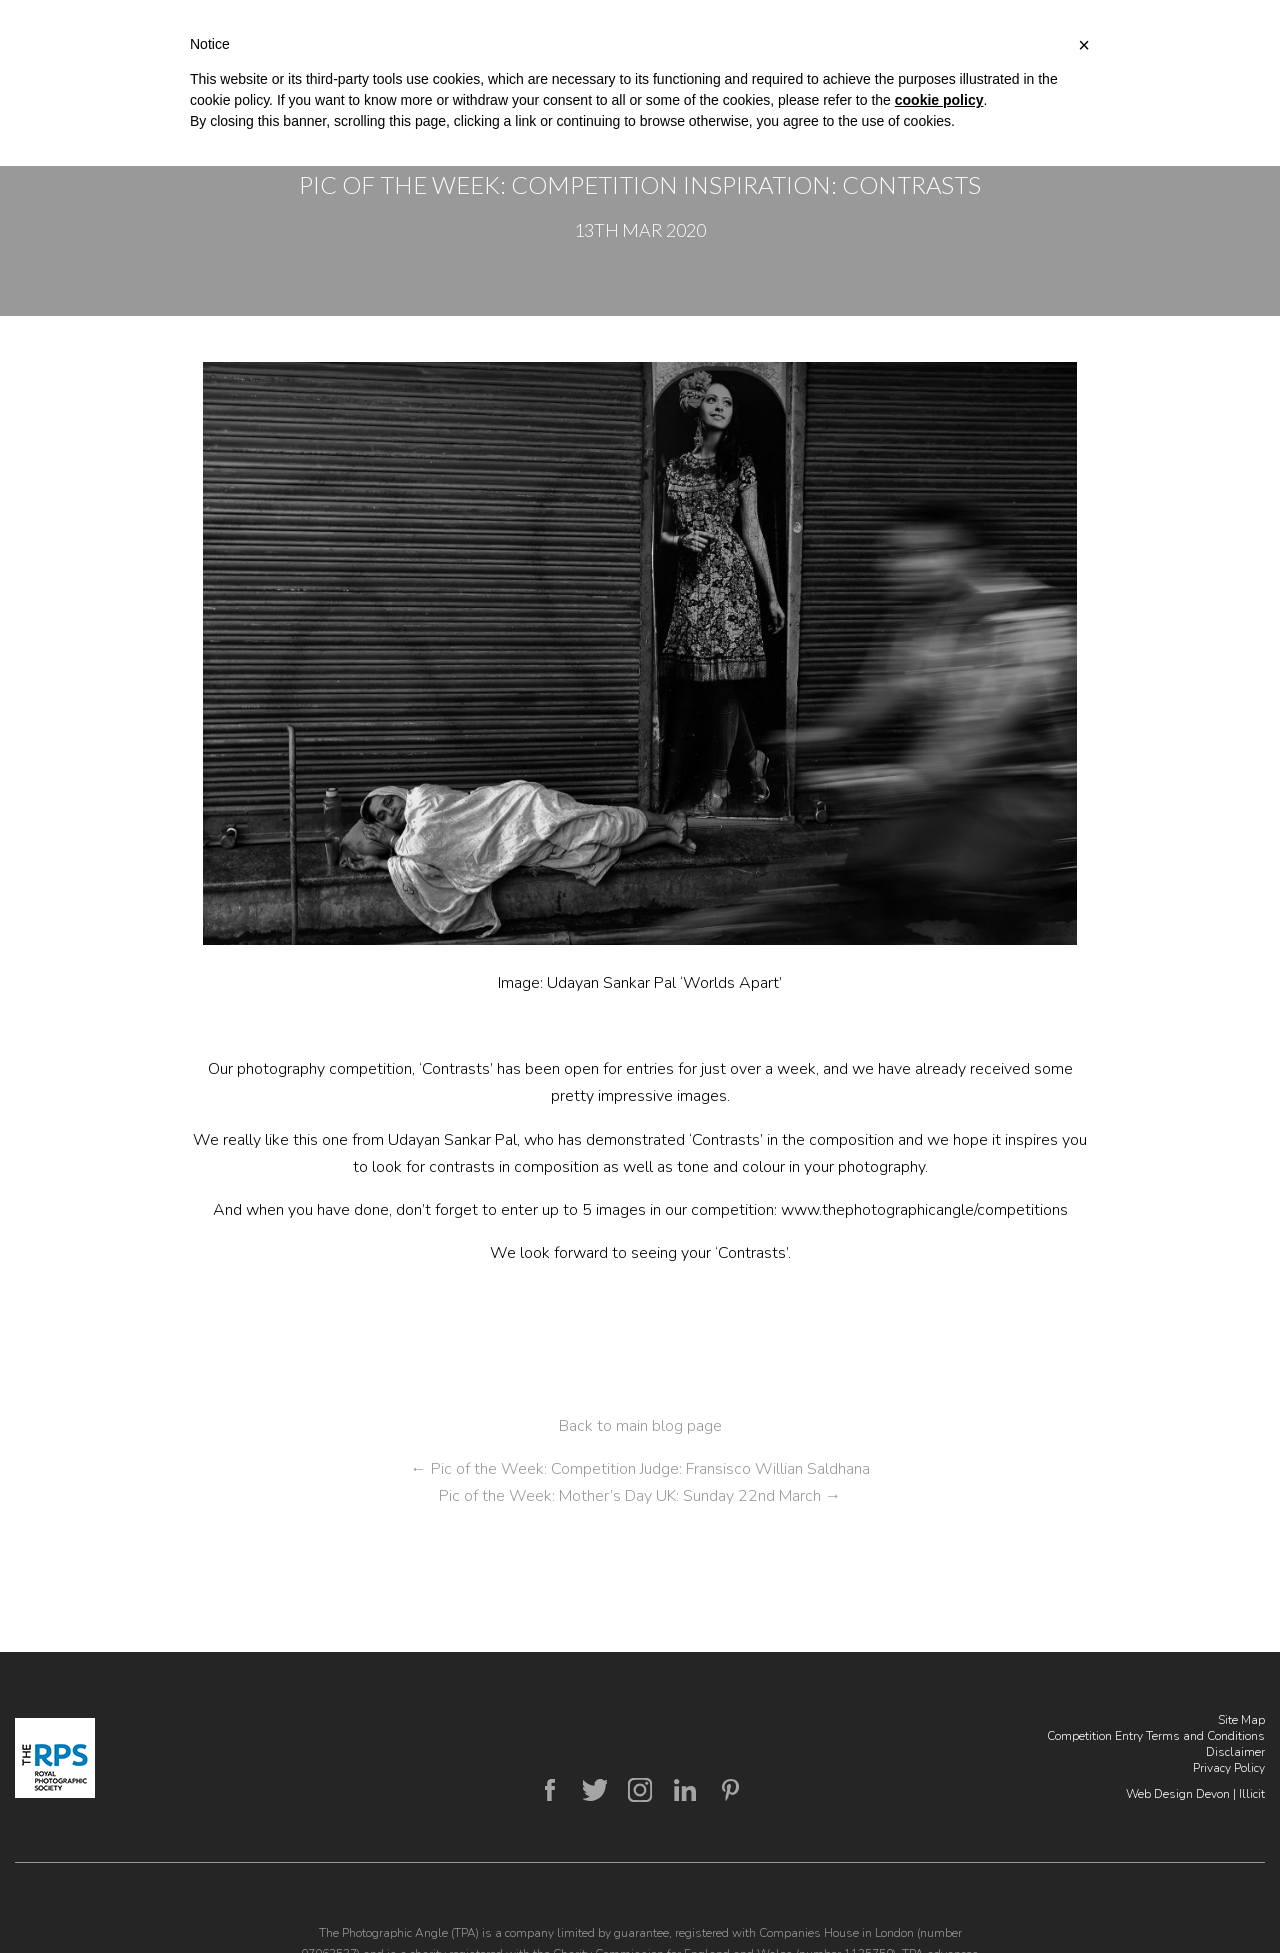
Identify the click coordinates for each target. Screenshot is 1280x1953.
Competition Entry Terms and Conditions (1156, 1736)
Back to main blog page (640, 1426)
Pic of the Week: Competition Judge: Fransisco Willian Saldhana (640, 1469)
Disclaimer (1235, 1752)
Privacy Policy (1229, 1768)
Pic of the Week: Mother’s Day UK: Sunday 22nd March (640, 1496)
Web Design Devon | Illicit (1195, 1794)
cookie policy (939, 100)
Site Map (1241, 1720)
